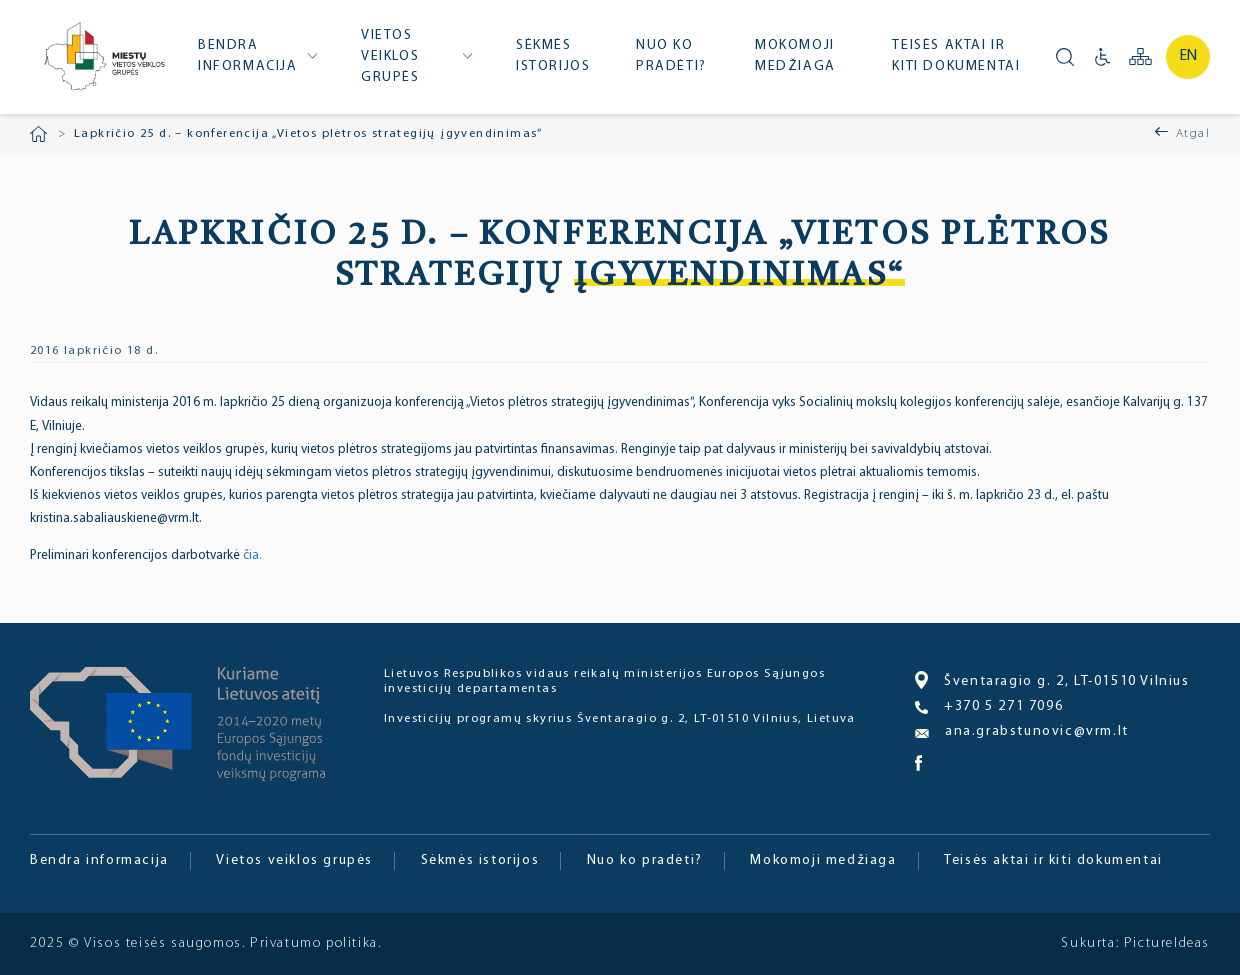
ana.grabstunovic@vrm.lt (1022, 731)
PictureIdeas (1167, 943)
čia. (252, 555)
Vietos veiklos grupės (390, 56)
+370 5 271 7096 (989, 707)
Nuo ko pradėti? (671, 56)
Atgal (1193, 134)
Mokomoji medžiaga (795, 56)
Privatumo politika (314, 943)
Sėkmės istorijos (553, 56)
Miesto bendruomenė (103, 58)
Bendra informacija (248, 56)
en (1188, 56)
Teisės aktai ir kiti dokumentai (956, 56)
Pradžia (38, 134)
